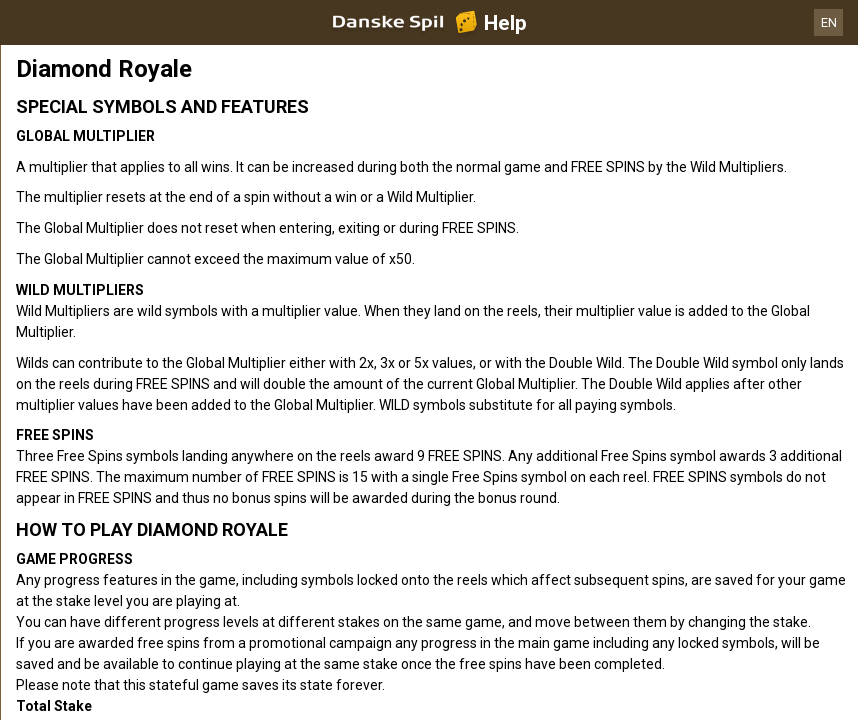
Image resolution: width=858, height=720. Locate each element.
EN (829, 22)
